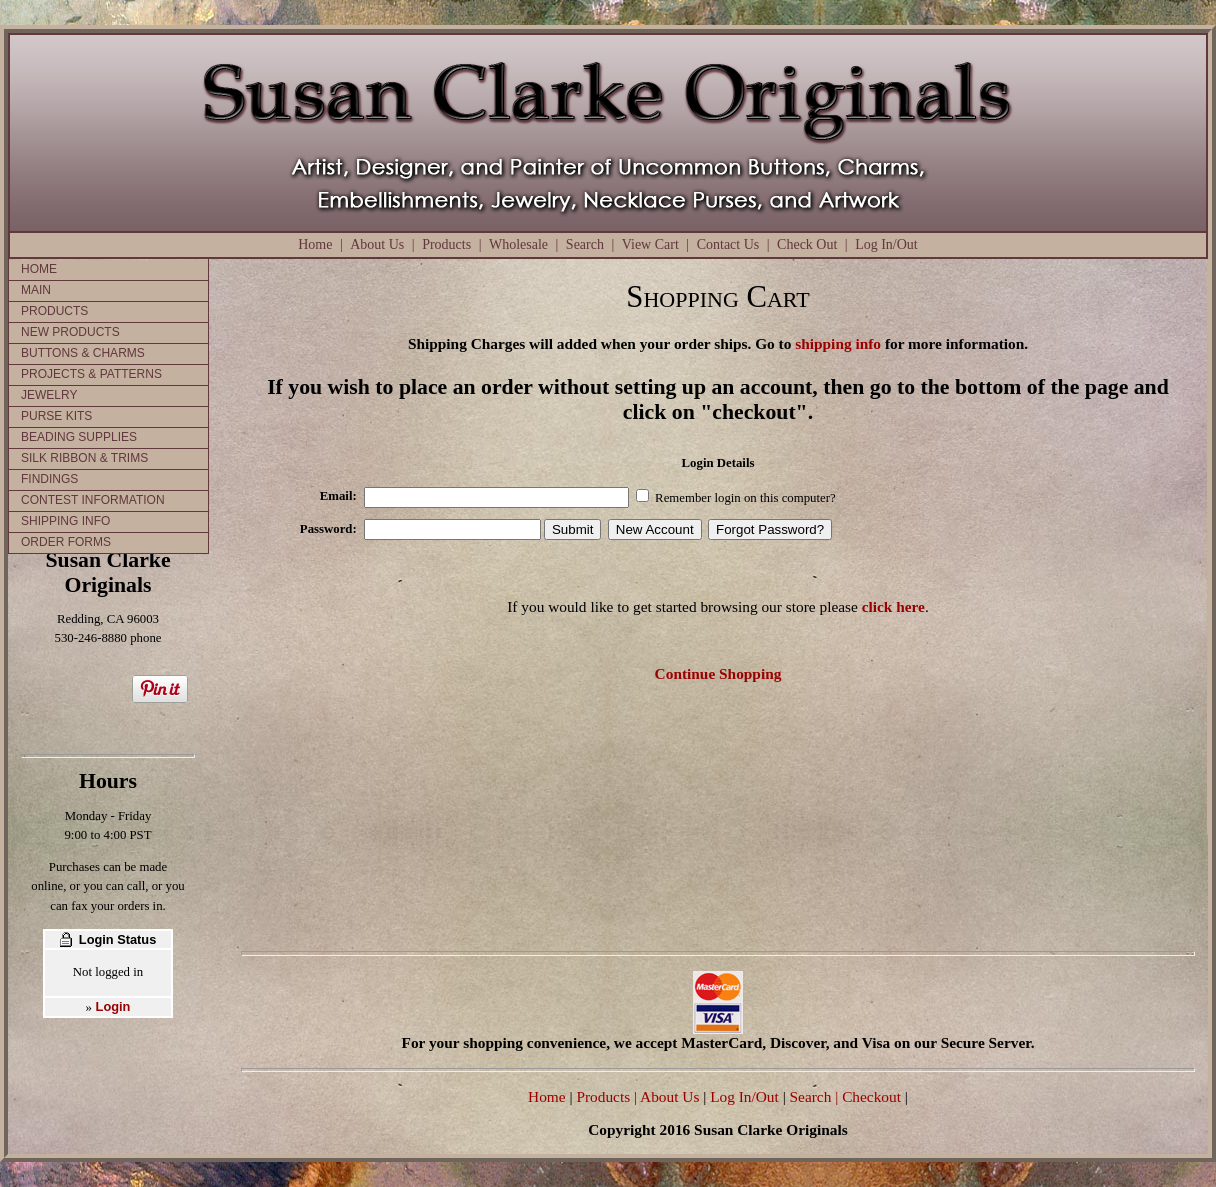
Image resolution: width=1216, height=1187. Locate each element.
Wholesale (518, 244)
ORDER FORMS (66, 542)
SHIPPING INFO (65, 521)
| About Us (668, 1096)
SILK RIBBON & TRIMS (84, 458)
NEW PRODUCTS (70, 332)
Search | (812, 1096)
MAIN (36, 290)
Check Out (807, 244)
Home (315, 244)
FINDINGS (49, 479)
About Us (377, 244)
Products (446, 244)
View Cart (650, 244)
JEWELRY (49, 395)
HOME (39, 269)
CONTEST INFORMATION (93, 500)
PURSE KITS (56, 416)
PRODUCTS (54, 311)
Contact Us (728, 244)
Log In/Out (886, 244)
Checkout (871, 1096)
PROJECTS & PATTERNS (91, 374)
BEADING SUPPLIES (79, 437)
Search (585, 244)
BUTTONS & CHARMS (83, 353)
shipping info (838, 343)
